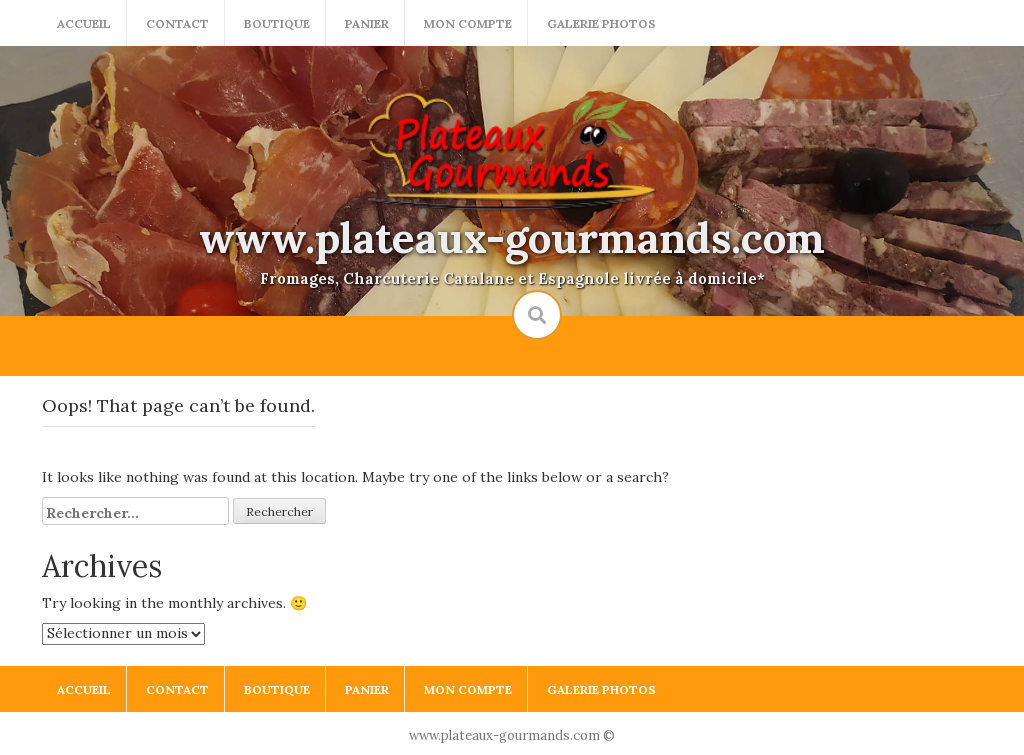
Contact (177, 23)
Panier (367, 23)
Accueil (84, 23)
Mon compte (468, 23)
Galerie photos (601, 23)
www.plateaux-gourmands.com (512, 238)
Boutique (277, 23)
